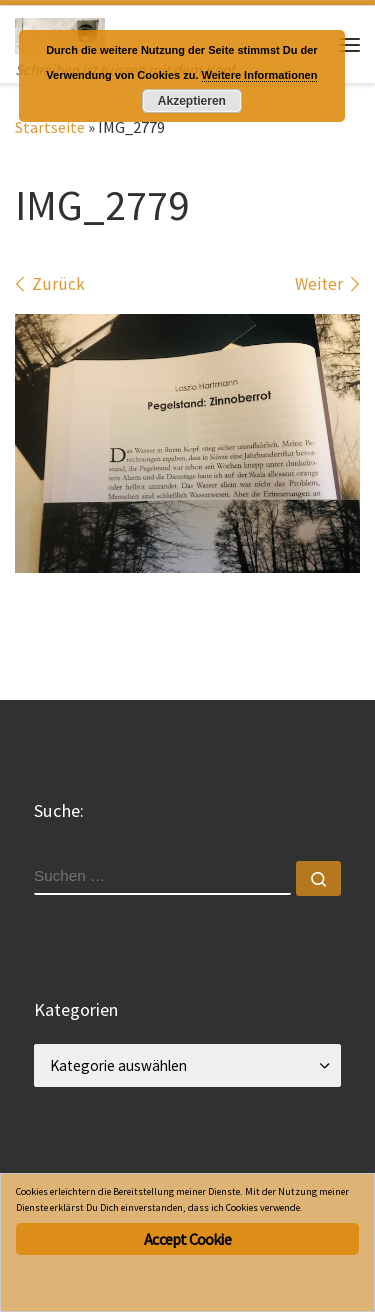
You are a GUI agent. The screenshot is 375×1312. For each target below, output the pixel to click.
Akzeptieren (192, 101)
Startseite (50, 127)
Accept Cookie (187, 1239)
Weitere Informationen (260, 75)
